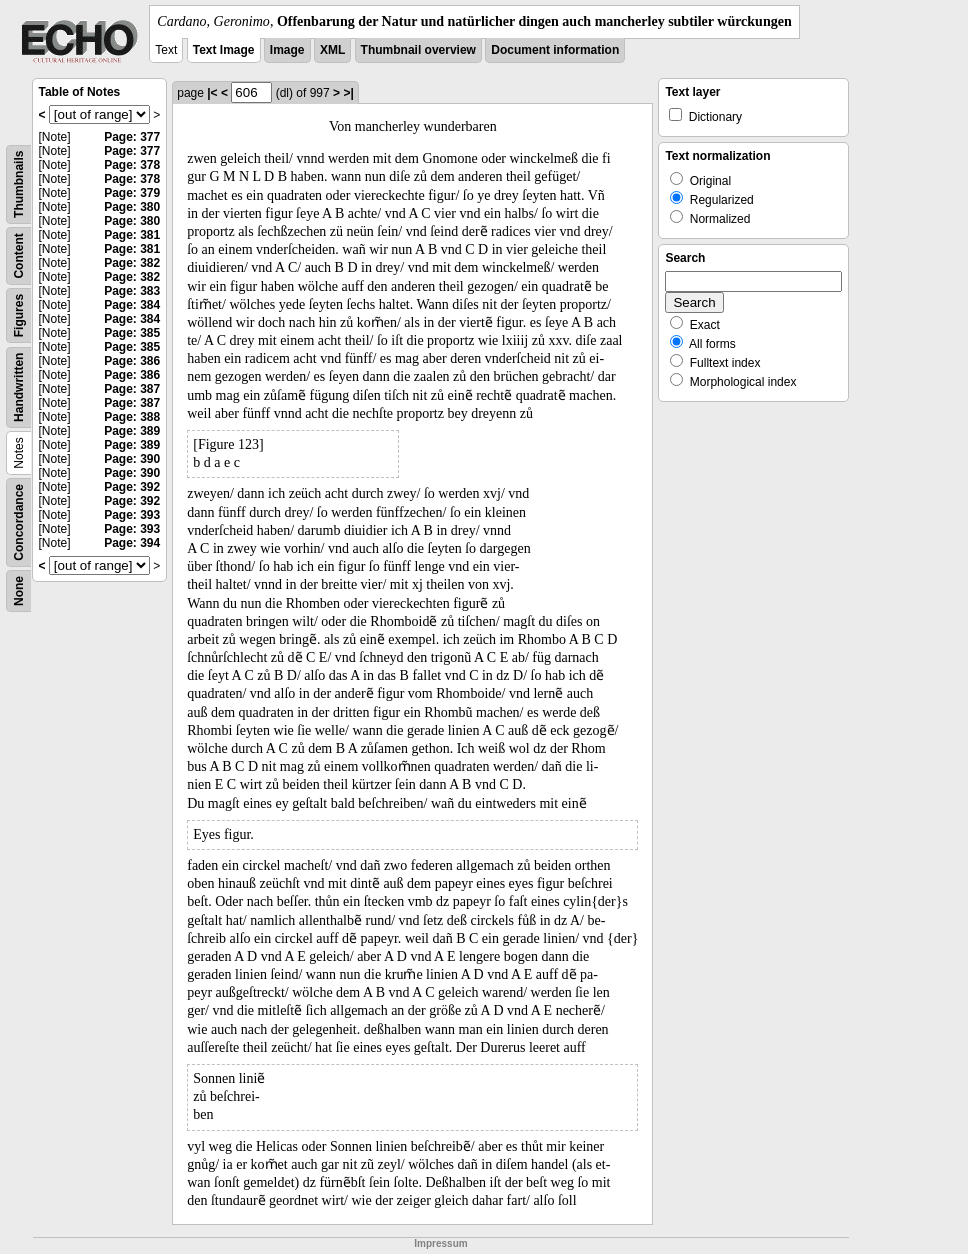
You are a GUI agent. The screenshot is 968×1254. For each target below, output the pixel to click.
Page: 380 (132, 207)
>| (348, 93)
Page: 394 (132, 543)
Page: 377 (132, 137)
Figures (19, 315)
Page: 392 (132, 487)
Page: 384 (132, 305)
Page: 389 (132, 431)
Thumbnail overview (418, 50)
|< (212, 93)
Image (287, 50)
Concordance (19, 522)
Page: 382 (132, 263)
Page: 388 (132, 417)
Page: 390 (132, 459)
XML (332, 50)
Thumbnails (19, 184)
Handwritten (19, 387)
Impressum (440, 1243)
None (19, 591)
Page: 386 (132, 361)
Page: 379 (132, 193)
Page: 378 (132, 165)
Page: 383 (132, 291)
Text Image (224, 50)
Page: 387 (132, 389)
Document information (555, 50)
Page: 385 (132, 333)
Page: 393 (132, 515)
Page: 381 (132, 235)
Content (19, 255)
